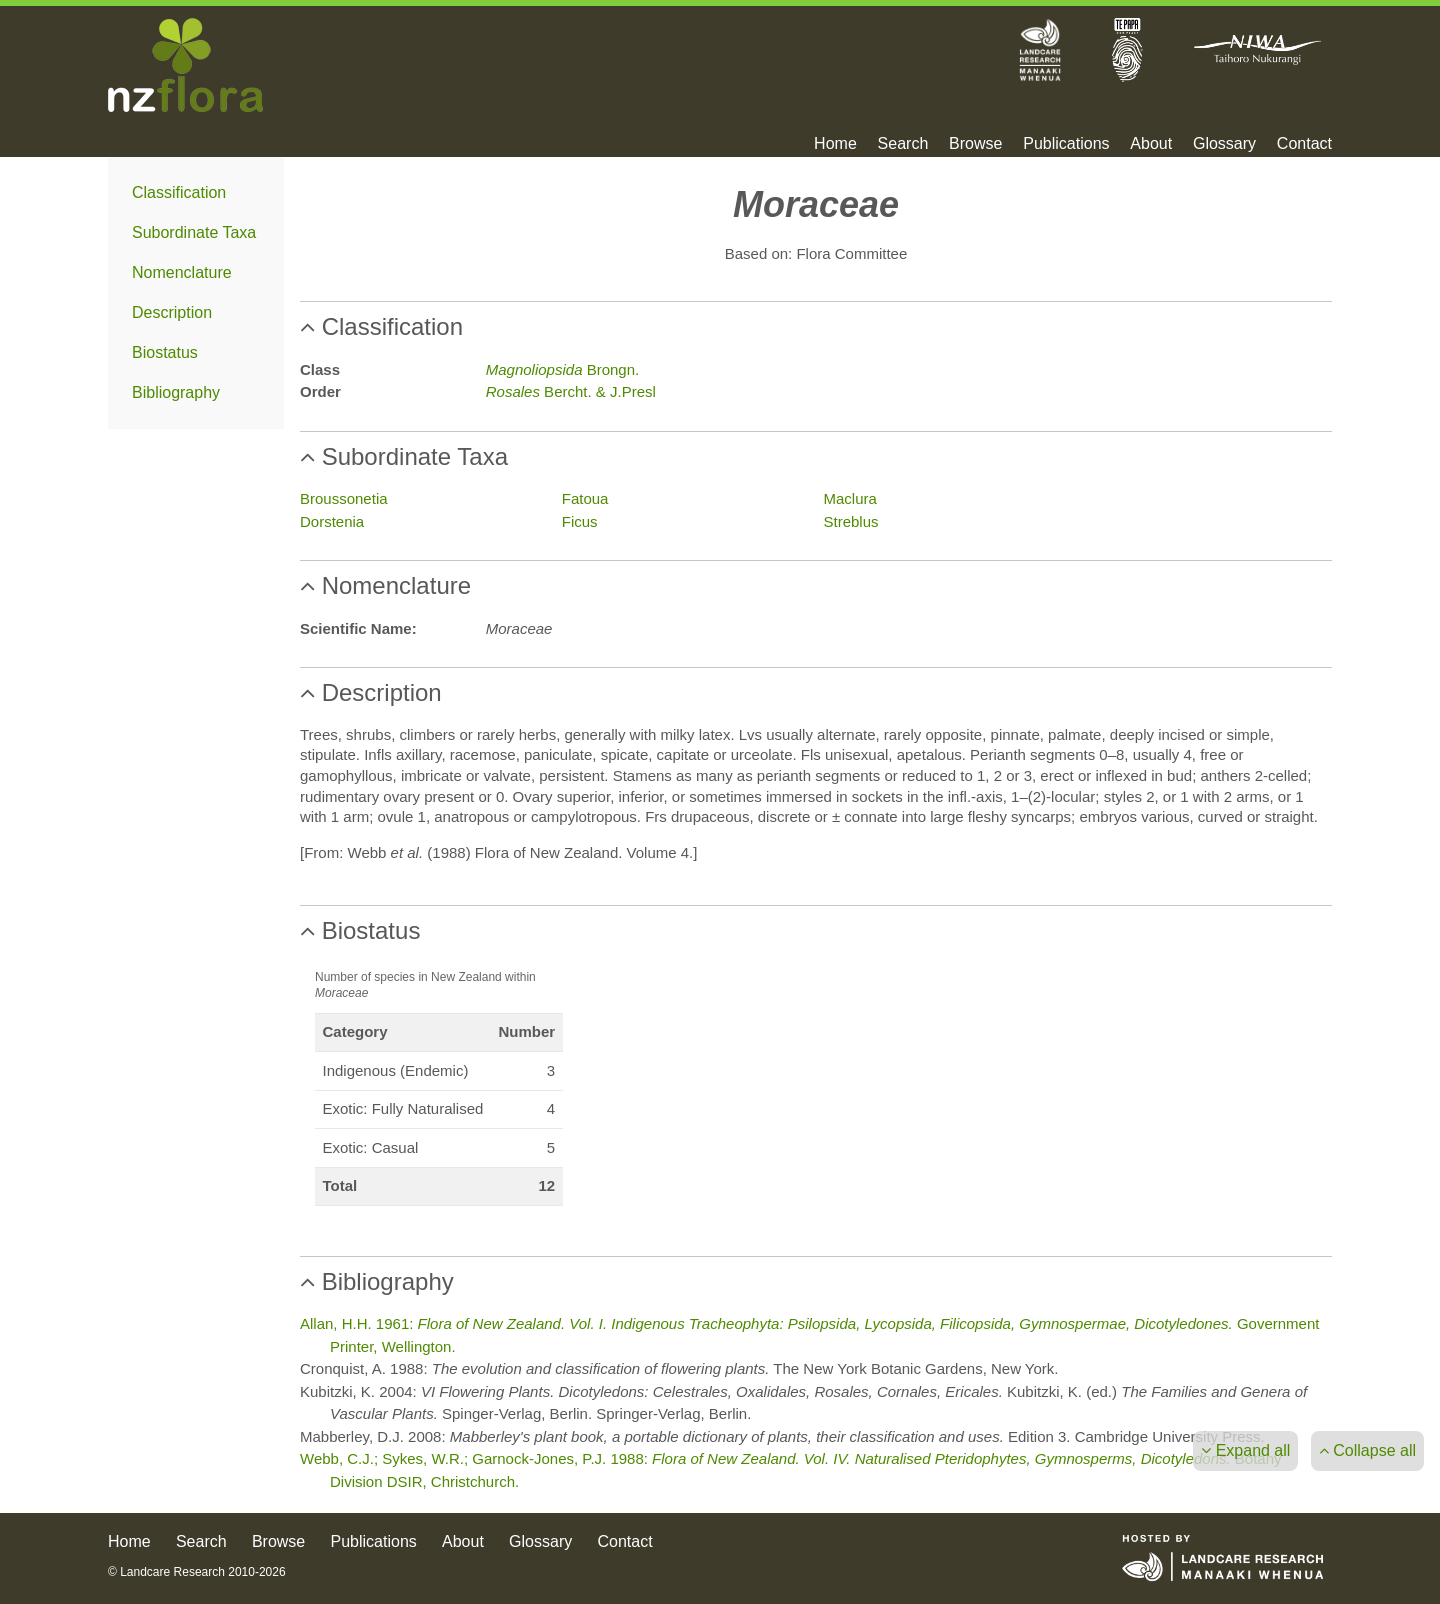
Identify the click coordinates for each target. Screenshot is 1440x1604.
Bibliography (176, 392)
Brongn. (562, 369)
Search (903, 144)
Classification (179, 192)
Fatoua (585, 498)
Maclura (850, 498)
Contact (1304, 144)
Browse (975, 144)
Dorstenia (332, 521)
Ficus (580, 521)
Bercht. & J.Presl (571, 391)
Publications (1066, 144)
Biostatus (165, 352)
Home (835, 144)
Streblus (851, 521)
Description (172, 312)
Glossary (1224, 144)
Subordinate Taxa (194, 232)
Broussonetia (344, 498)
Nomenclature (182, 272)
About (1151, 144)
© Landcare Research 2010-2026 (197, 1572)
